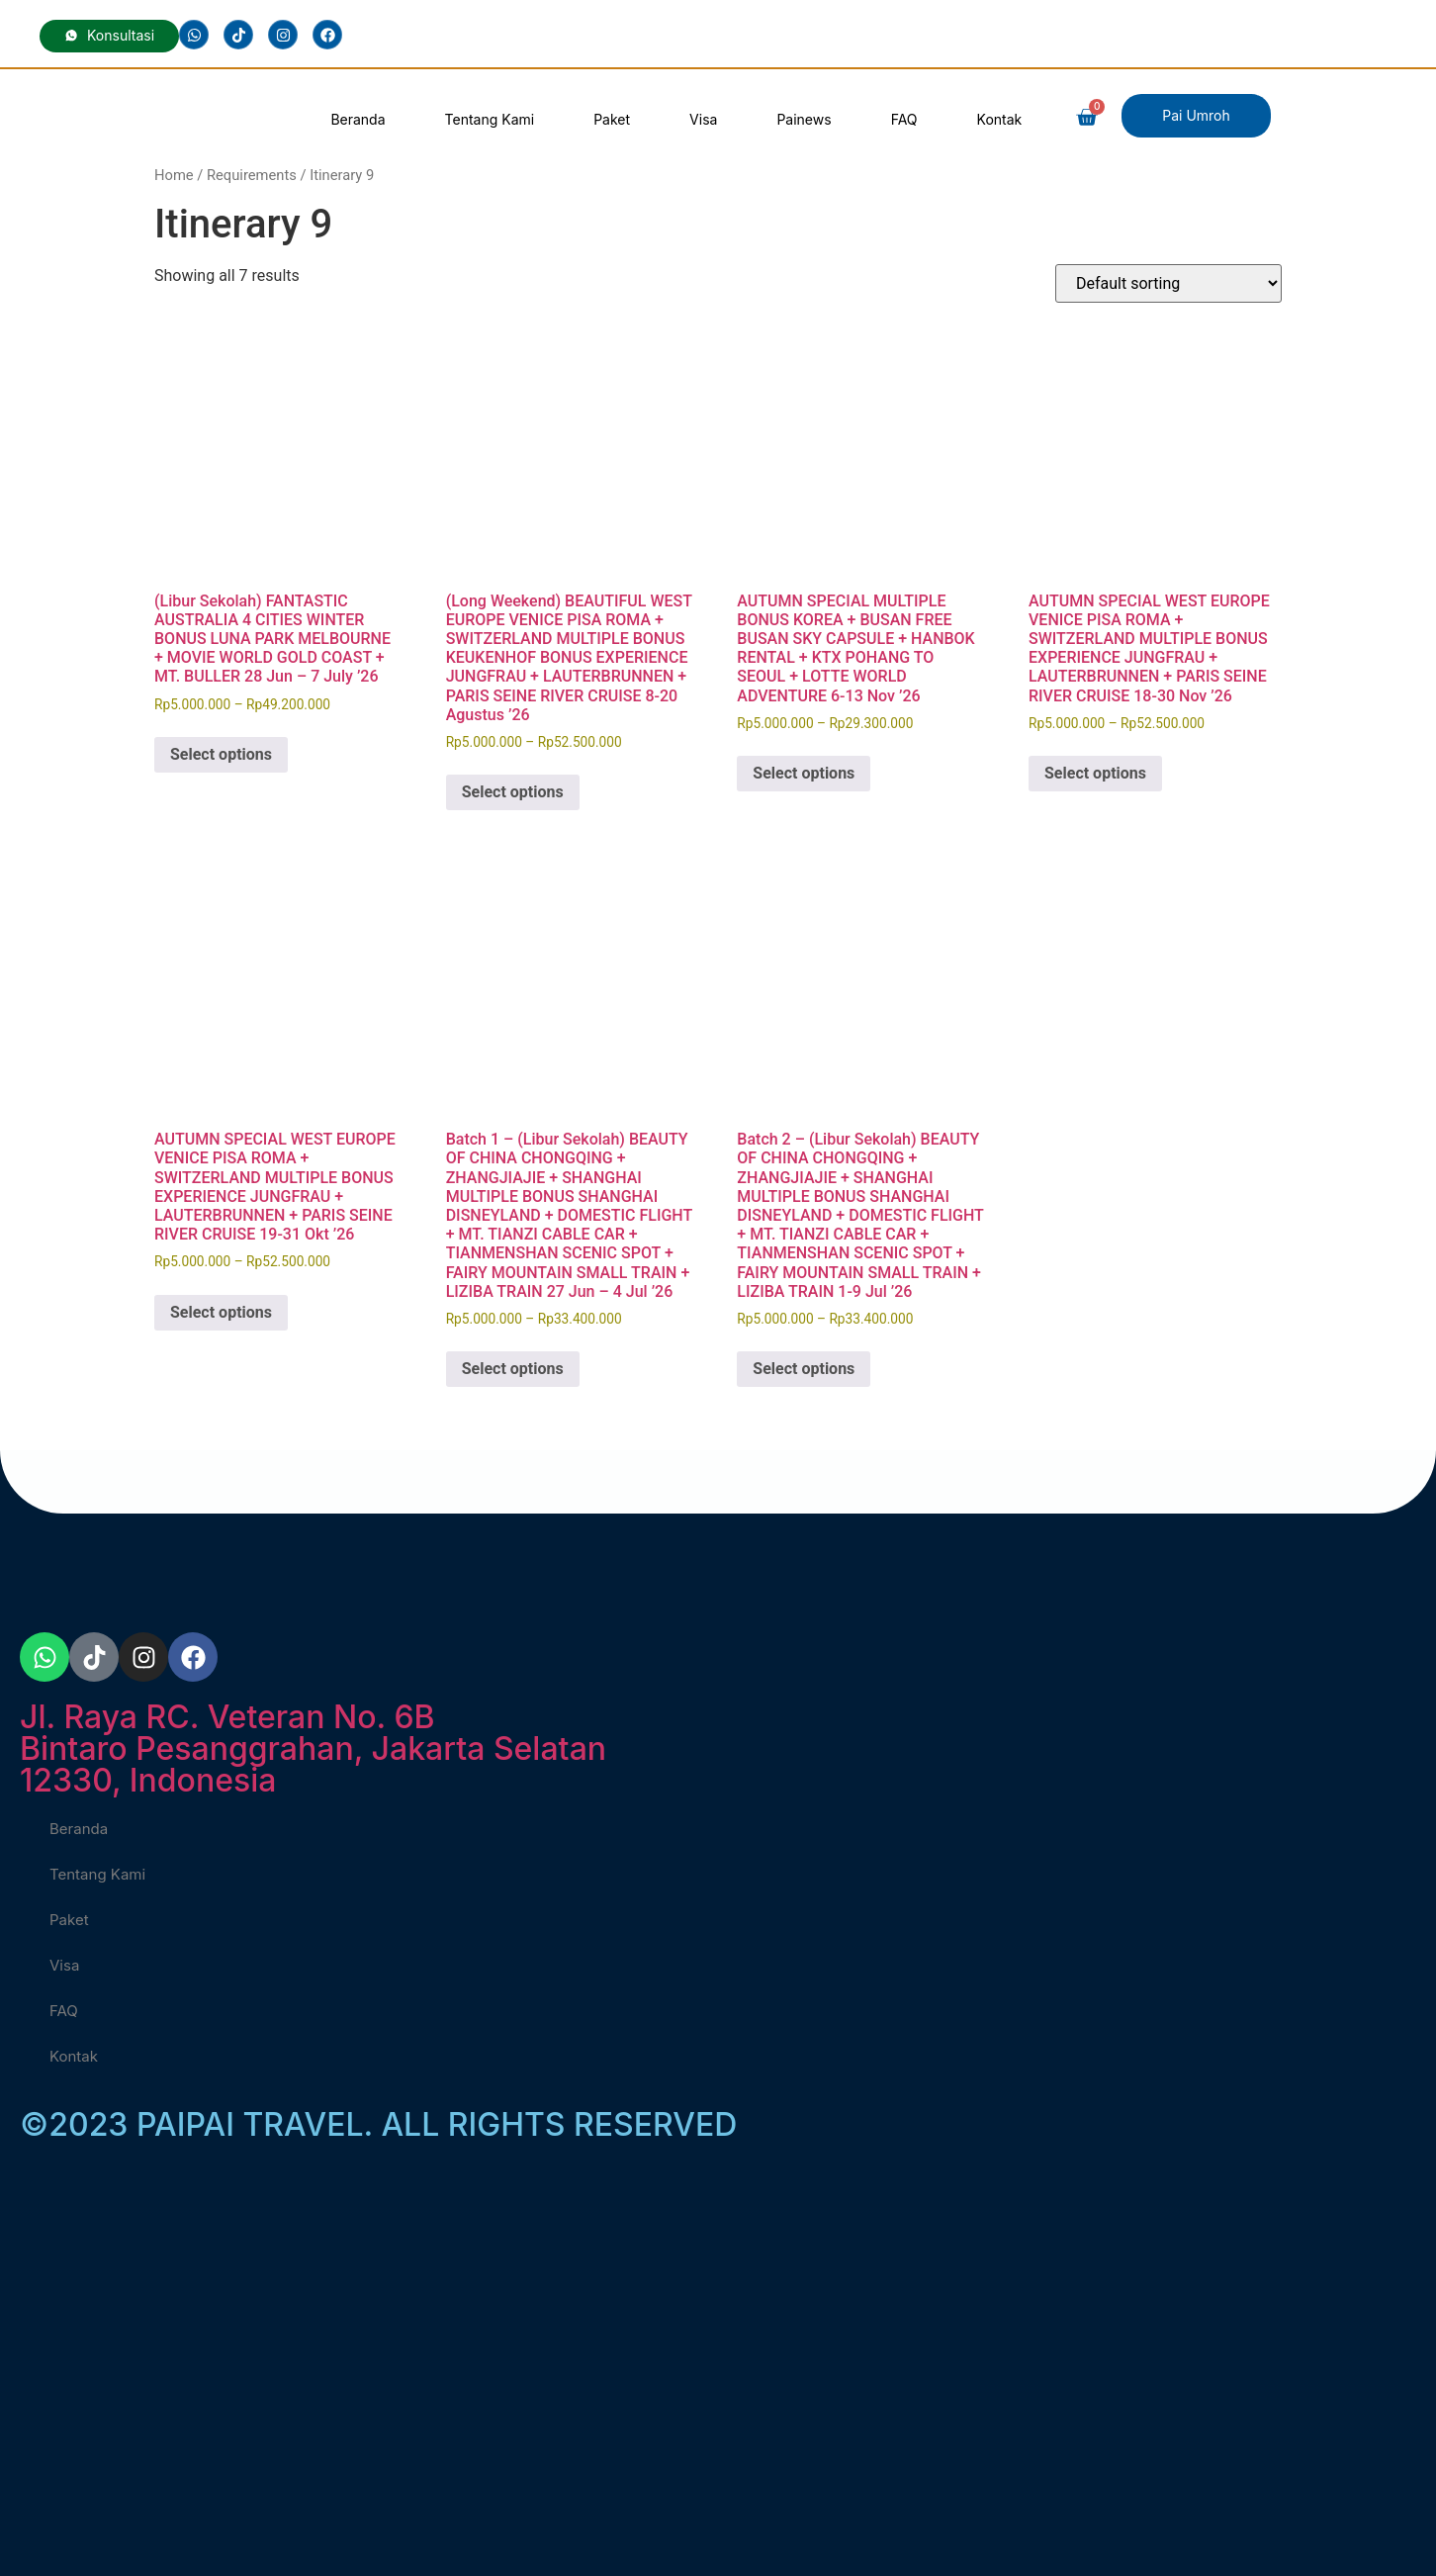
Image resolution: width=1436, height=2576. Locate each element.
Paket (611, 119)
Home (174, 175)
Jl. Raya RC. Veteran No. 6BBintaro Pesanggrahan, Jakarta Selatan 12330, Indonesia (313, 1748)
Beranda (357, 119)
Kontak (1000, 119)
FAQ (904, 119)
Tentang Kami (490, 119)
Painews (803, 119)
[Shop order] (1168, 283)
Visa (703, 119)
